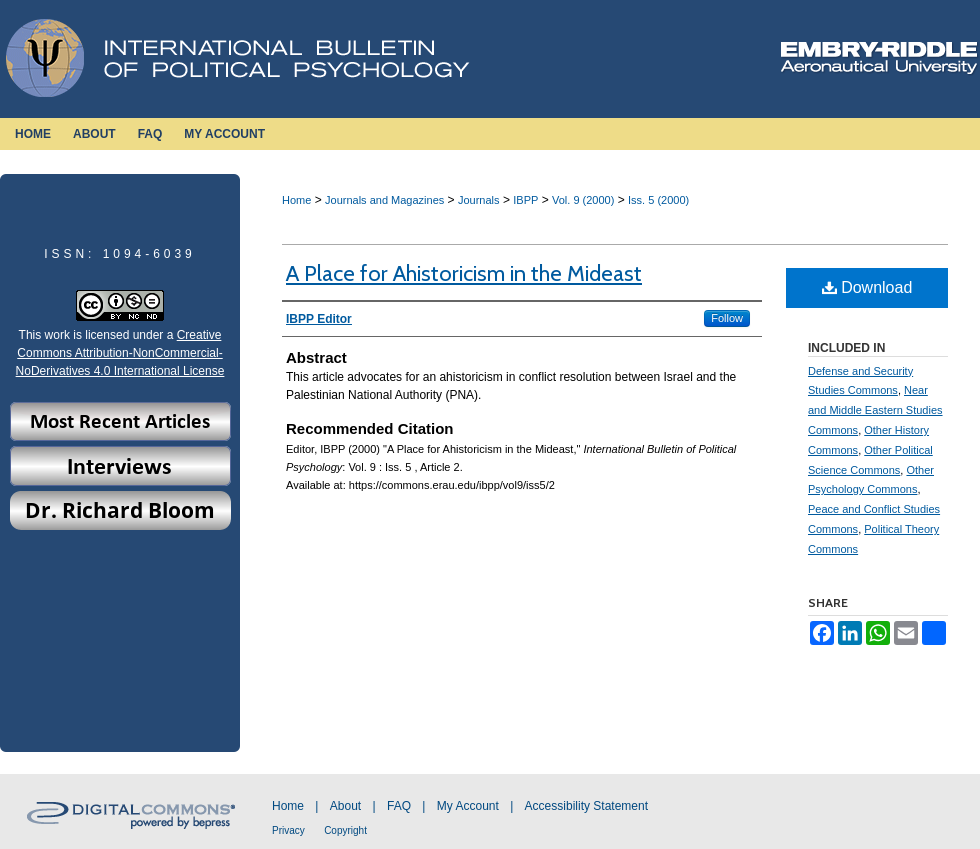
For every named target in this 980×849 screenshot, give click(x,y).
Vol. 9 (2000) (583, 200)
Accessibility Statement (586, 806)
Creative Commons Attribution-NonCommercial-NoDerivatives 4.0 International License (120, 353)
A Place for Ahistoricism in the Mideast (464, 273)
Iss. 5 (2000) (658, 200)
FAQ (399, 806)
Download (867, 287)
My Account (468, 806)
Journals (479, 200)
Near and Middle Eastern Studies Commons (875, 410)
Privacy (288, 830)
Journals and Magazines (384, 200)
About (345, 806)
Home (296, 200)
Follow (727, 318)
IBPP (525, 200)
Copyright (345, 830)
